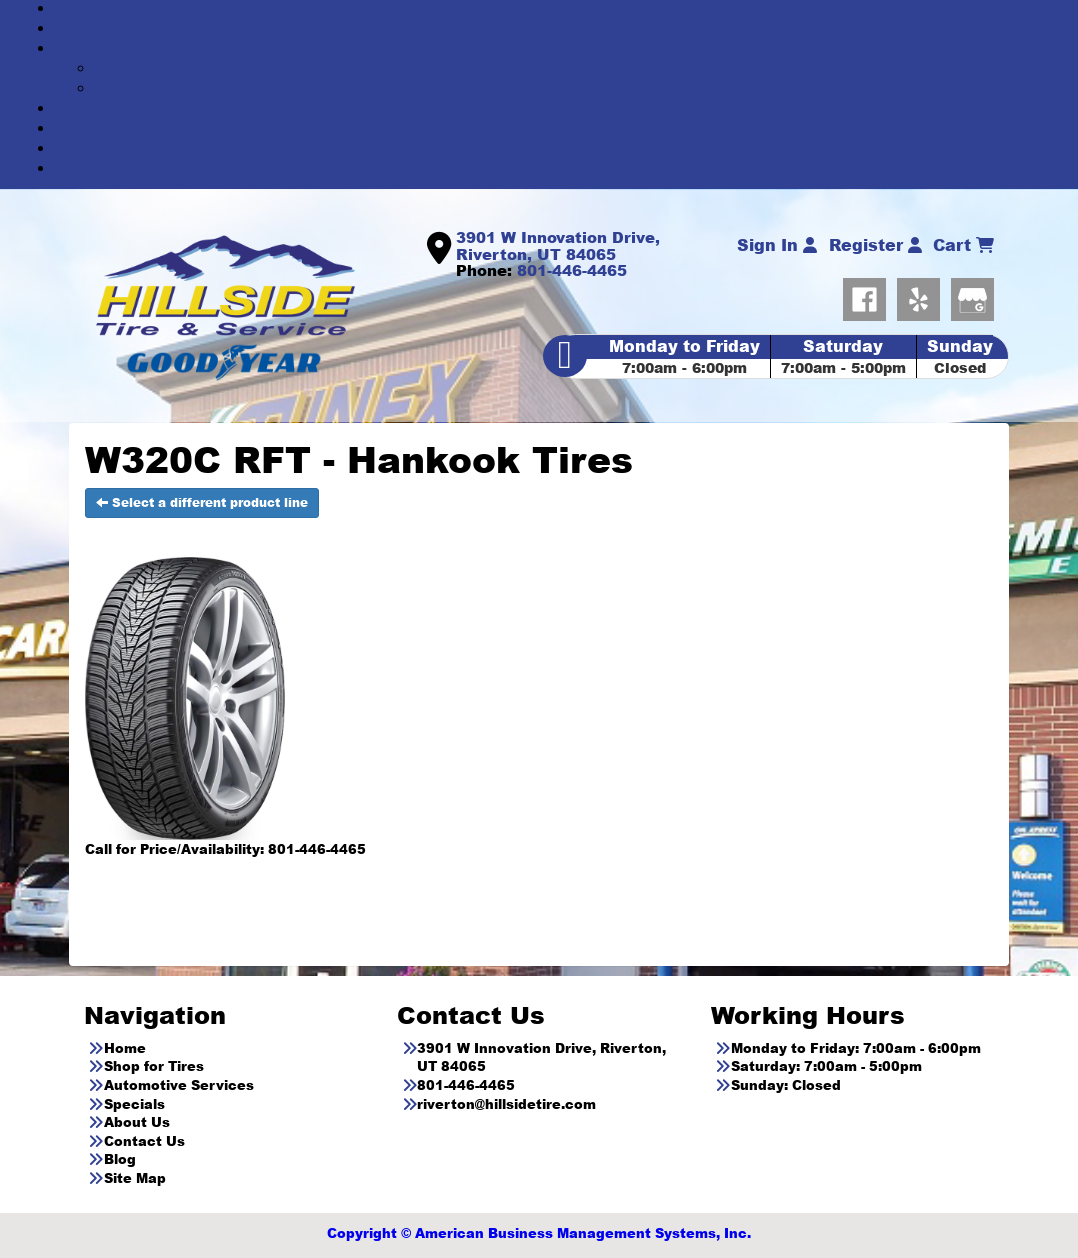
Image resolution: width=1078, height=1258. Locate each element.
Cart (963, 245)
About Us (137, 1122)
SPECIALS (559, 108)
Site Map (135, 1178)
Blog (120, 1159)
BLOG (559, 168)
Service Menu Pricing (579, 88)
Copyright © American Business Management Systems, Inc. (539, 1233)
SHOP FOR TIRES (559, 28)
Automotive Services (179, 1085)
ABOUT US (559, 128)
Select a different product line (202, 502)
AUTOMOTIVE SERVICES (559, 48)
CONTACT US (559, 148)
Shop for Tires (154, 1066)
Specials (134, 1104)
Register (875, 245)
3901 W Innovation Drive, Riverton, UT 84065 (558, 245)
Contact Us (144, 1141)
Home (125, 1048)
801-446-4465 (572, 270)
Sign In (777, 245)
